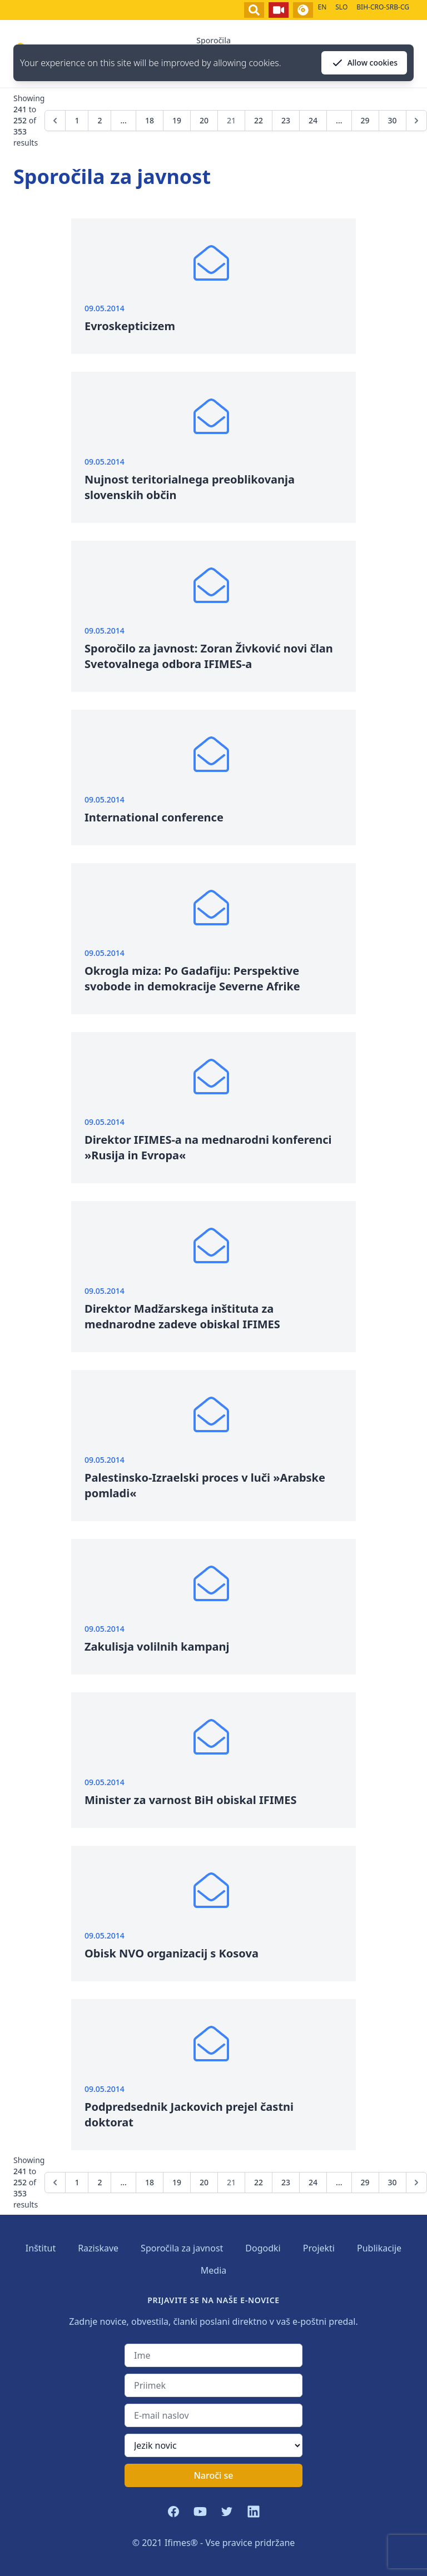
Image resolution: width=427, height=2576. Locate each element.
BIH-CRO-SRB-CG (382, 7)
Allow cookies (364, 62)
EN (321, 7)
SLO (341, 7)
